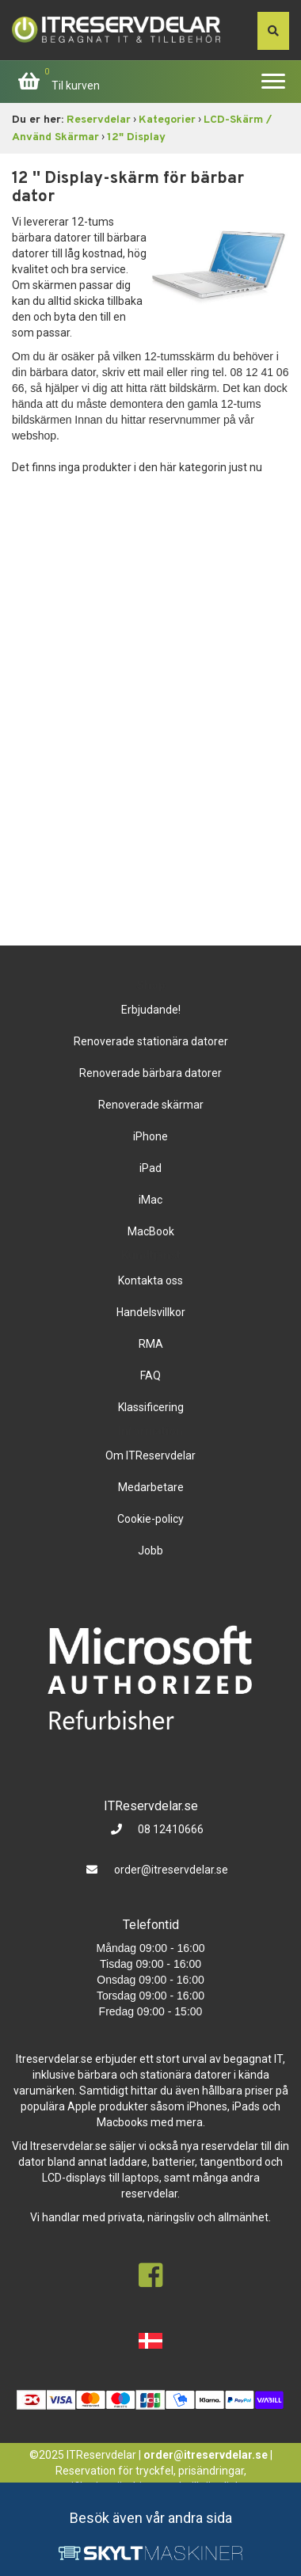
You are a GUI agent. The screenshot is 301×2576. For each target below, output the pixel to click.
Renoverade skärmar (151, 1104)
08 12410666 (169, 1829)
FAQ (150, 1375)
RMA (151, 1343)
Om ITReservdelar (150, 1455)
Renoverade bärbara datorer (150, 1073)
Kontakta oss (150, 1280)
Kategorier (167, 120)
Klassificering (151, 1407)
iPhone (150, 1136)
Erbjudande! (151, 1009)
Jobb (150, 1550)
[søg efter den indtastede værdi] (273, 31)
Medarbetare (151, 1487)
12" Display (136, 137)
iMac (150, 1199)
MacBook (151, 1231)
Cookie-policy (150, 1518)
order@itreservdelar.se (171, 1869)
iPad (150, 1168)
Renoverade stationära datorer (151, 1041)
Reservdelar (99, 120)
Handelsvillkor (150, 1312)
